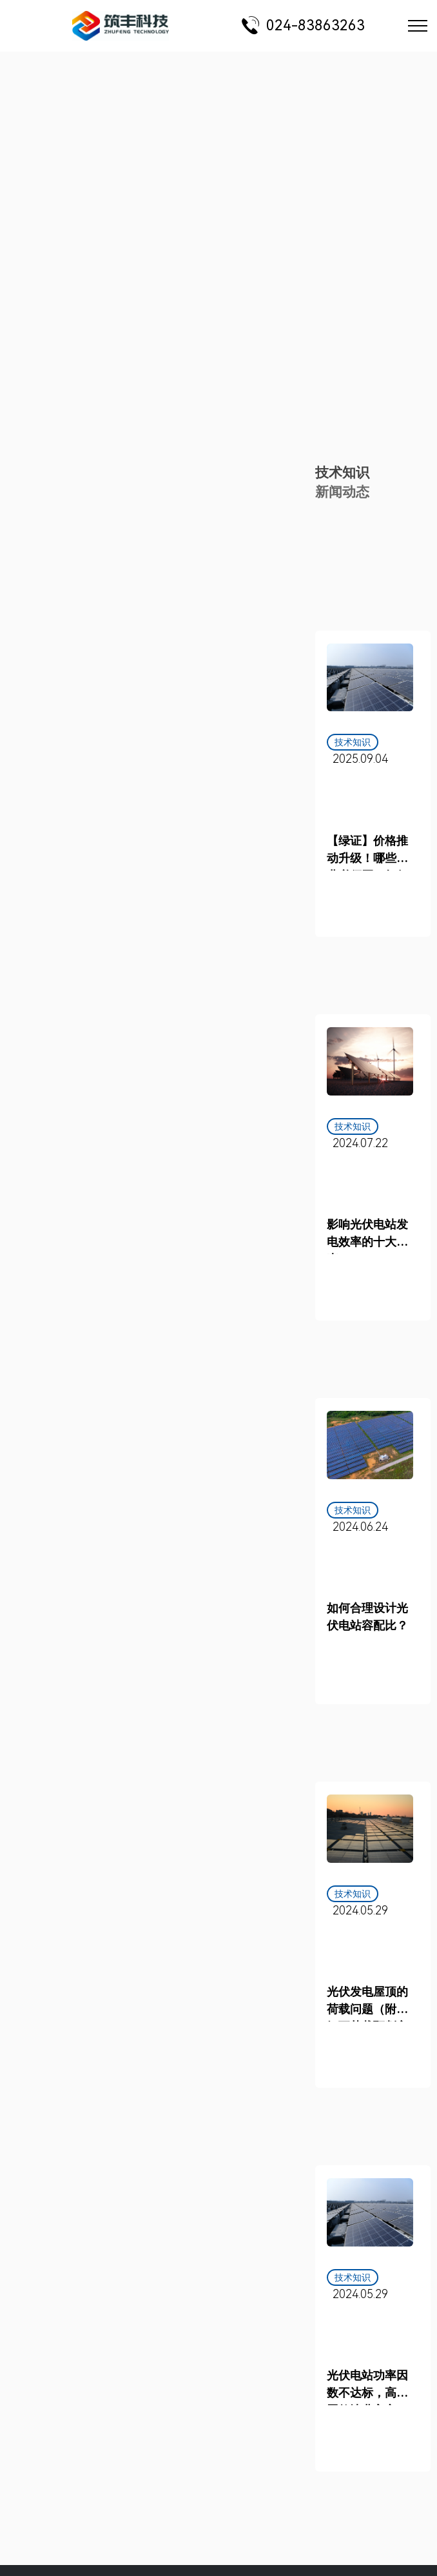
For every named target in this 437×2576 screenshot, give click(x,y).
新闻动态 (342, 492)
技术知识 (342, 472)
